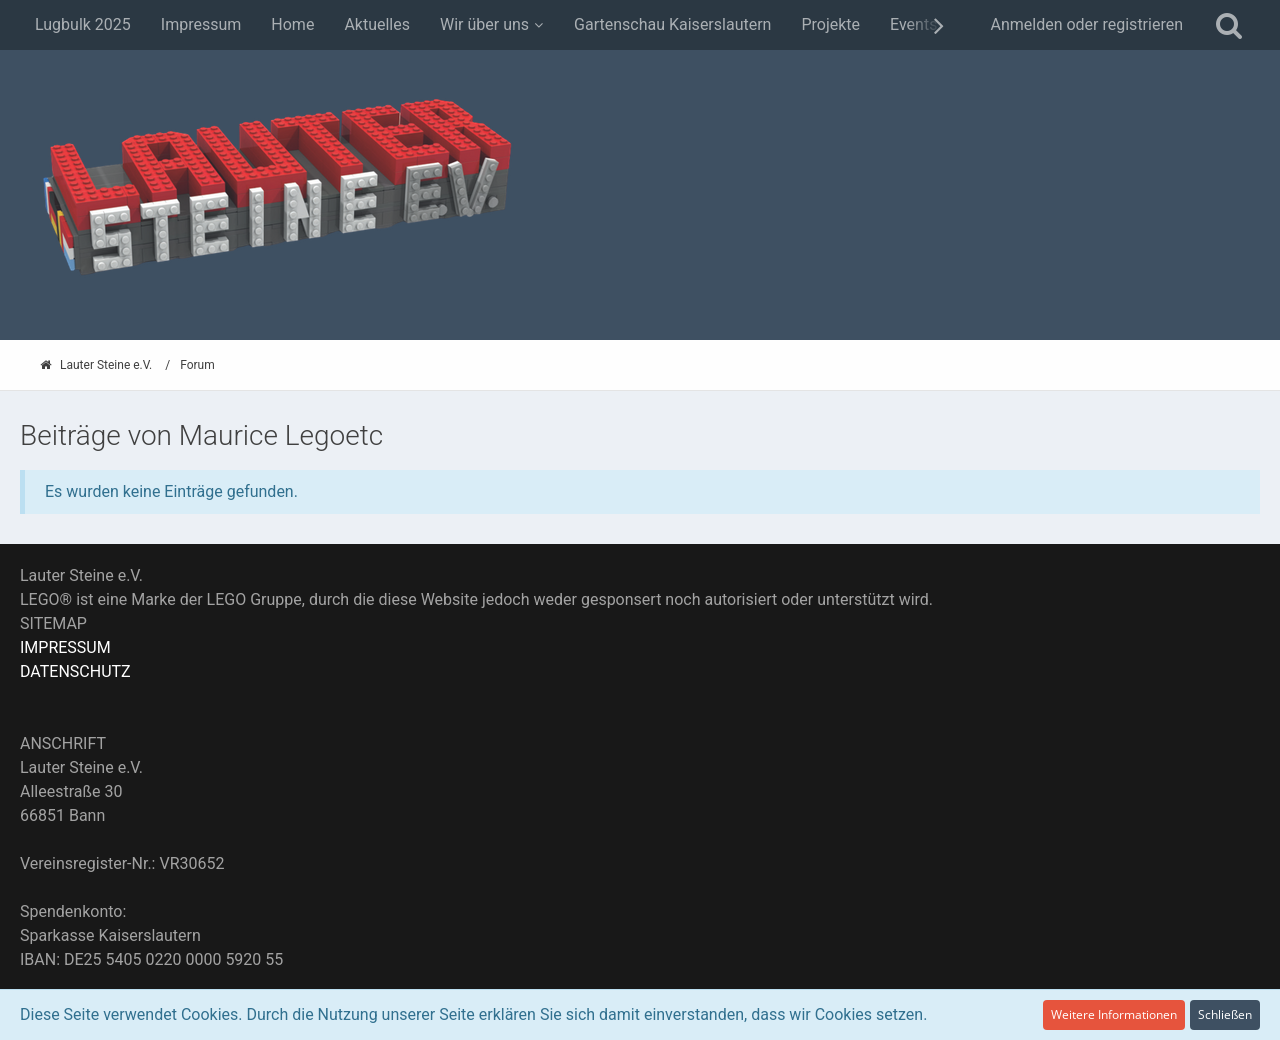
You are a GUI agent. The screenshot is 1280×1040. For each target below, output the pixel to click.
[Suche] (1229, 25)
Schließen (1225, 1014)
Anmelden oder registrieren (1086, 24)
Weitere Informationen (1114, 1014)
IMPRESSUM (65, 647)
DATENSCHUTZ (75, 671)
